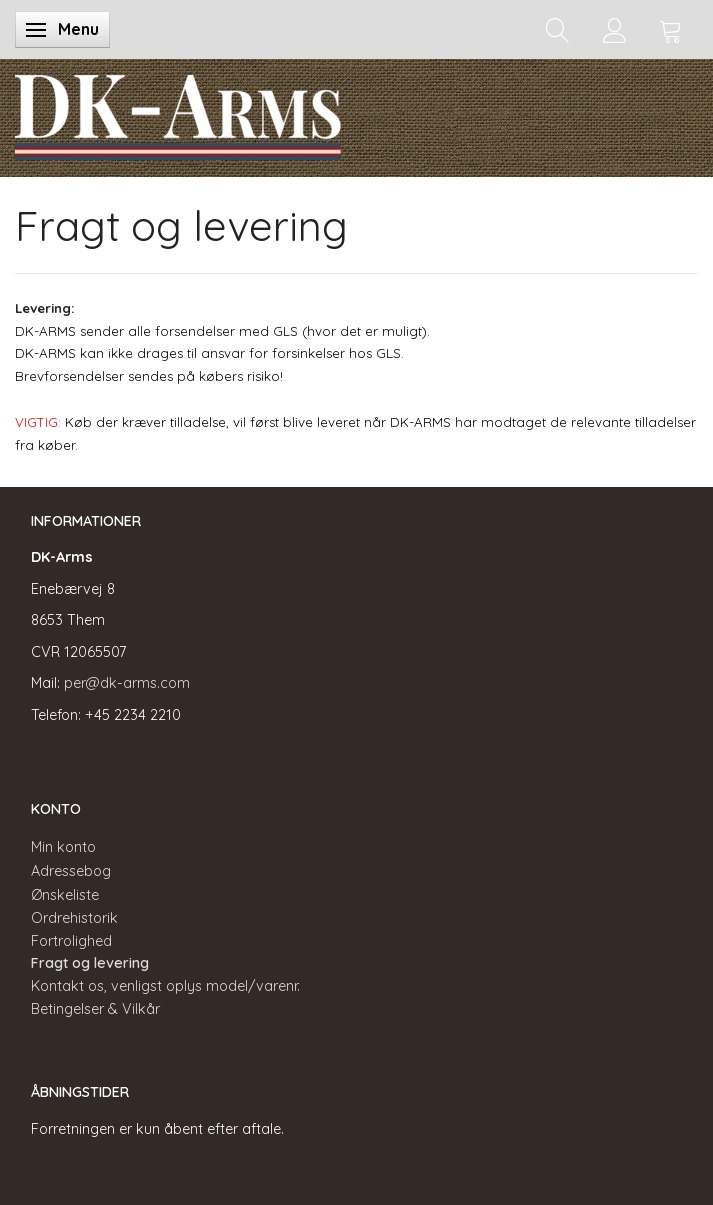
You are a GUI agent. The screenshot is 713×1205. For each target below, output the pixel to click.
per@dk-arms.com (127, 683)
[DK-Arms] (178, 113)
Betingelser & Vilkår (95, 1009)
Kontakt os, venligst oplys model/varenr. (165, 986)
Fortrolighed (71, 941)
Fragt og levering (90, 963)
